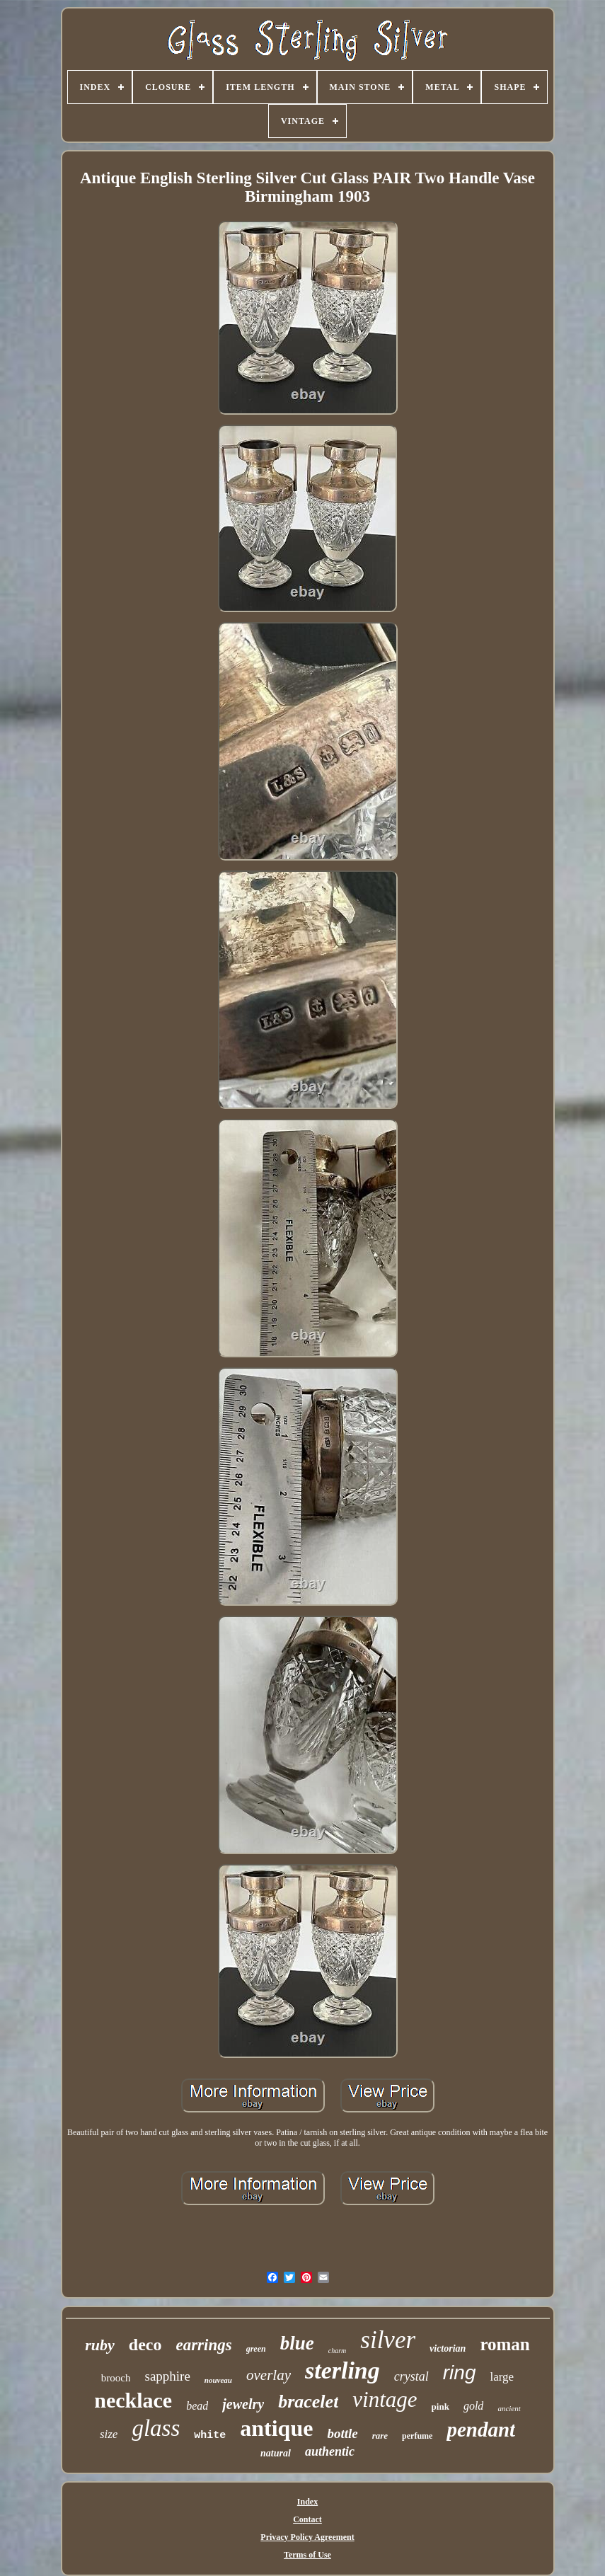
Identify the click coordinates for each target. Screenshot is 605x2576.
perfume (417, 2436)
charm (337, 2350)
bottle (342, 2433)
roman (504, 2344)
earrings (203, 2345)
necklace (133, 2400)
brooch (116, 2378)
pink (440, 2406)
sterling (342, 2370)
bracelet (308, 2401)
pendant (480, 2429)
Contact (307, 2519)
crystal (411, 2376)
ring (459, 2373)
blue (297, 2343)
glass (156, 2428)
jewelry (243, 2404)
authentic (330, 2451)
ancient (508, 2408)
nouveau (218, 2380)
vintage (384, 2399)
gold (473, 2406)
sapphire (167, 2376)
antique (276, 2428)
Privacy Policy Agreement (307, 2537)
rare (380, 2435)
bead (197, 2406)
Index (307, 2502)
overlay (268, 2375)
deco (145, 2344)
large (502, 2377)
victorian (448, 2348)
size (109, 2434)
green (256, 2349)
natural (275, 2453)
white (210, 2436)
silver (387, 2340)
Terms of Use (307, 2555)
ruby (100, 2345)
